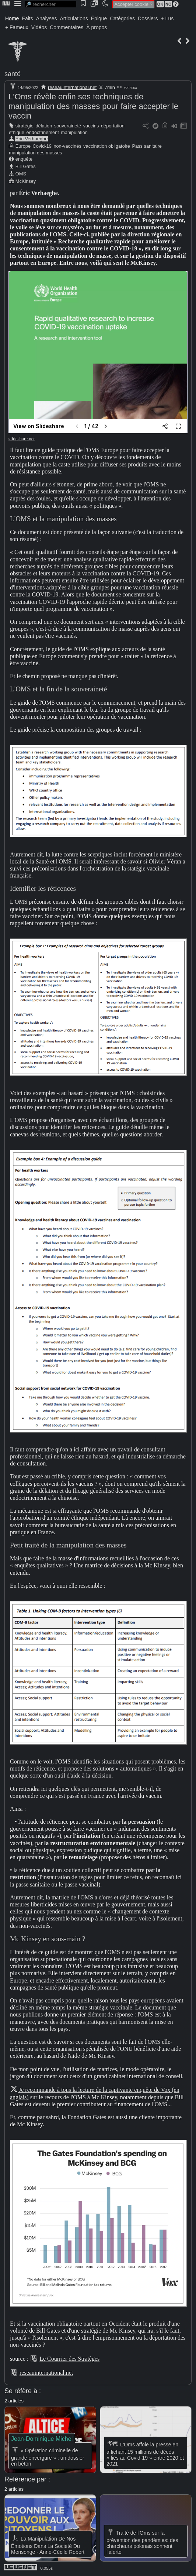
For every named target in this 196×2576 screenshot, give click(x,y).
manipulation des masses (35, 152)
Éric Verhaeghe (31, 138)
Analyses (46, 18)
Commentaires (66, 27)
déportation (113, 126)
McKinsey (25, 181)
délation (43, 126)
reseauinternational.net (72, 87)
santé (12, 74)
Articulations (74, 18)
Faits (27, 18)
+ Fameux (16, 27)
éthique (16, 132)
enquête (23, 159)
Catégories (122, 18)
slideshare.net (21, 438)
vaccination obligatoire (106, 146)
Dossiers (148, 18)
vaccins (91, 126)
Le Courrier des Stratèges (69, 2359)
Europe (23, 146)
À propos (96, 27)
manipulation (74, 132)
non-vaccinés (67, 146)
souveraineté (67, 126)
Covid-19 (42, 146)
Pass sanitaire (147, 146)
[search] (50, 4)
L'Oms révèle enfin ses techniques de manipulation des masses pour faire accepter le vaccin (93, 106)
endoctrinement (43, 132)
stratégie (24, 126)
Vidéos (39, 27)
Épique (99, 18)
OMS (20, 174)
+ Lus (167, 18)
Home (12, 18)
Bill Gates (25, 166)
